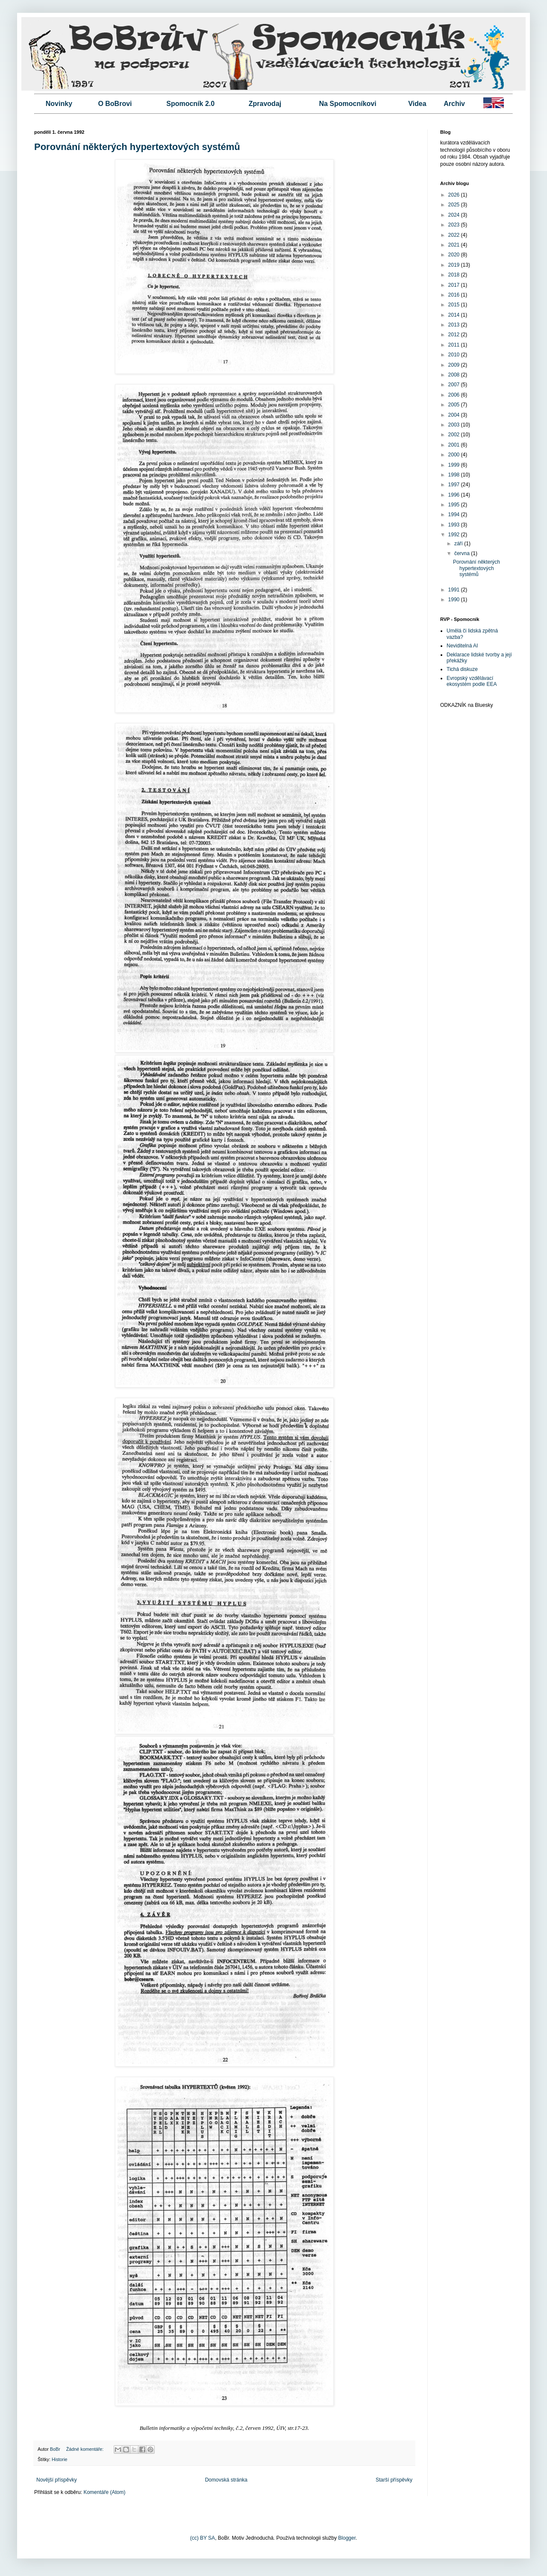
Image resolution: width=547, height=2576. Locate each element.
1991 (454, 590)
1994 (454, 515)
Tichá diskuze (462, 669)
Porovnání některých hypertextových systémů (137, 146)
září (459, 544)
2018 (454, 275)
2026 (454, 195)
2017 (454, 285)
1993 (454, 525)
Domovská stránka (226, 2480)
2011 (454, 345)
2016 (454, 295)
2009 (454, 365)
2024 (454, 215)
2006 (454, 395)
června (462, 553)
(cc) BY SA (202, 2538)
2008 (454, 375)
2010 (454, 355)
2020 (454, 255)
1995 (454, 505)
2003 (454, 425)
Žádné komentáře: (85, 2449)
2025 (454, 205)
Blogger (347, 2538)
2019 (454, 265)
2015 (454, 305)
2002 (454, 435)
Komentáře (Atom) (104, 2492)
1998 (454, 475)
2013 (454, 325)
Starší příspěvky (394, 2480)
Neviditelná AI (462, 646)
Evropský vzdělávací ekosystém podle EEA (472, 681)
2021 (454, 245)
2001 (454, 445)
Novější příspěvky (56, 2480)
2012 (454, 335)
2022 (454, 235)
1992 (454, 535)
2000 (454, 455)
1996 (454, 495)
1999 (454, 465)
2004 (454, 415)
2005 (454, 405)
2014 (454, 315)
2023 (454, 225)
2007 (454, 385)
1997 (454, 485)
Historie (60, 2459)
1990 (454, 600)
